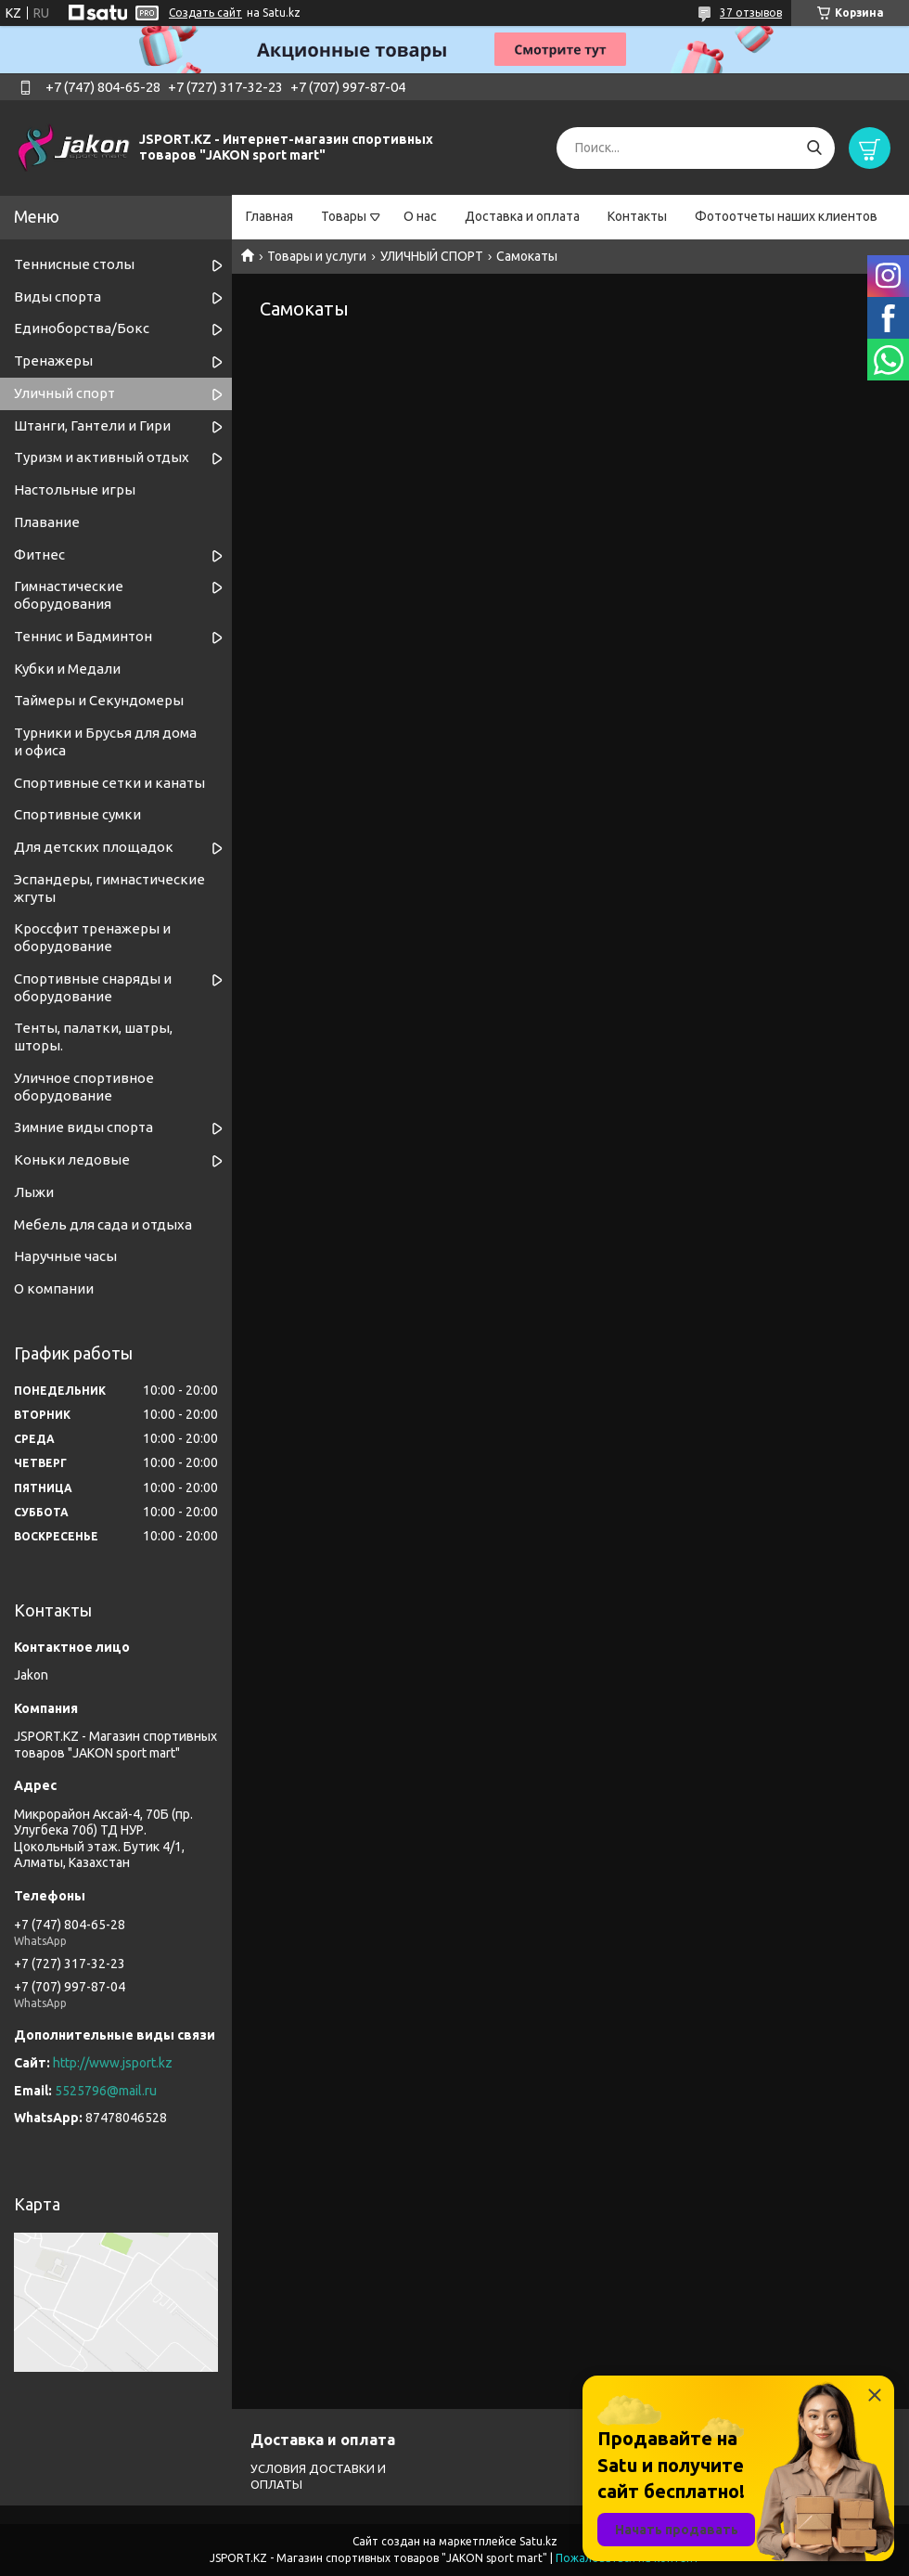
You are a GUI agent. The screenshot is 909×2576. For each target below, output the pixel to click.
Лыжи (34, 1192)
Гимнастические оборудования (68, 595)
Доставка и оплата (522, 216)
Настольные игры (74, 489)
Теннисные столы (74, 264)
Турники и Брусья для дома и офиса (105, 741)
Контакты (637, 216)
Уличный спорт (64, 393)
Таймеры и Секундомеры (99, 700)
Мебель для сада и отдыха (103, 1224)
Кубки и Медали (67, 668)
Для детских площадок (93, 847)
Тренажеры (53, 360)
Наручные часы (65, 1256)
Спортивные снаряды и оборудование (93, 987)
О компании (54, 1288)
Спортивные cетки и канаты (109, 783)
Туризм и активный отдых (101, 457)
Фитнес (39, 554)
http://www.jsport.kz (113, 2062)
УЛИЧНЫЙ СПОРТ (431, 256)
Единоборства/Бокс (81, 328)
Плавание (47, 522)
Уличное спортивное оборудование (84, 1086)
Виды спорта (57, 296)
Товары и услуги (316, 256)
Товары (343, 216)
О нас (420, 216)
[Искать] (814, 148)
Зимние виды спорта (83, 1127)
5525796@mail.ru (106, 2090)
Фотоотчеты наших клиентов (786, 216)
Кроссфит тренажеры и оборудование (92, 937)
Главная (269, 216)
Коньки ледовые (72, 1159)
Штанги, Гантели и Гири (92, 425)
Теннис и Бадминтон (83, 636)
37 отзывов (751, 12)
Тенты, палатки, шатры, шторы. (93, 1036)
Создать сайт (205, 12)
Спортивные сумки (77, 814)
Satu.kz (538, 2541)
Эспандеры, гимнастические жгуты (109, 888)
